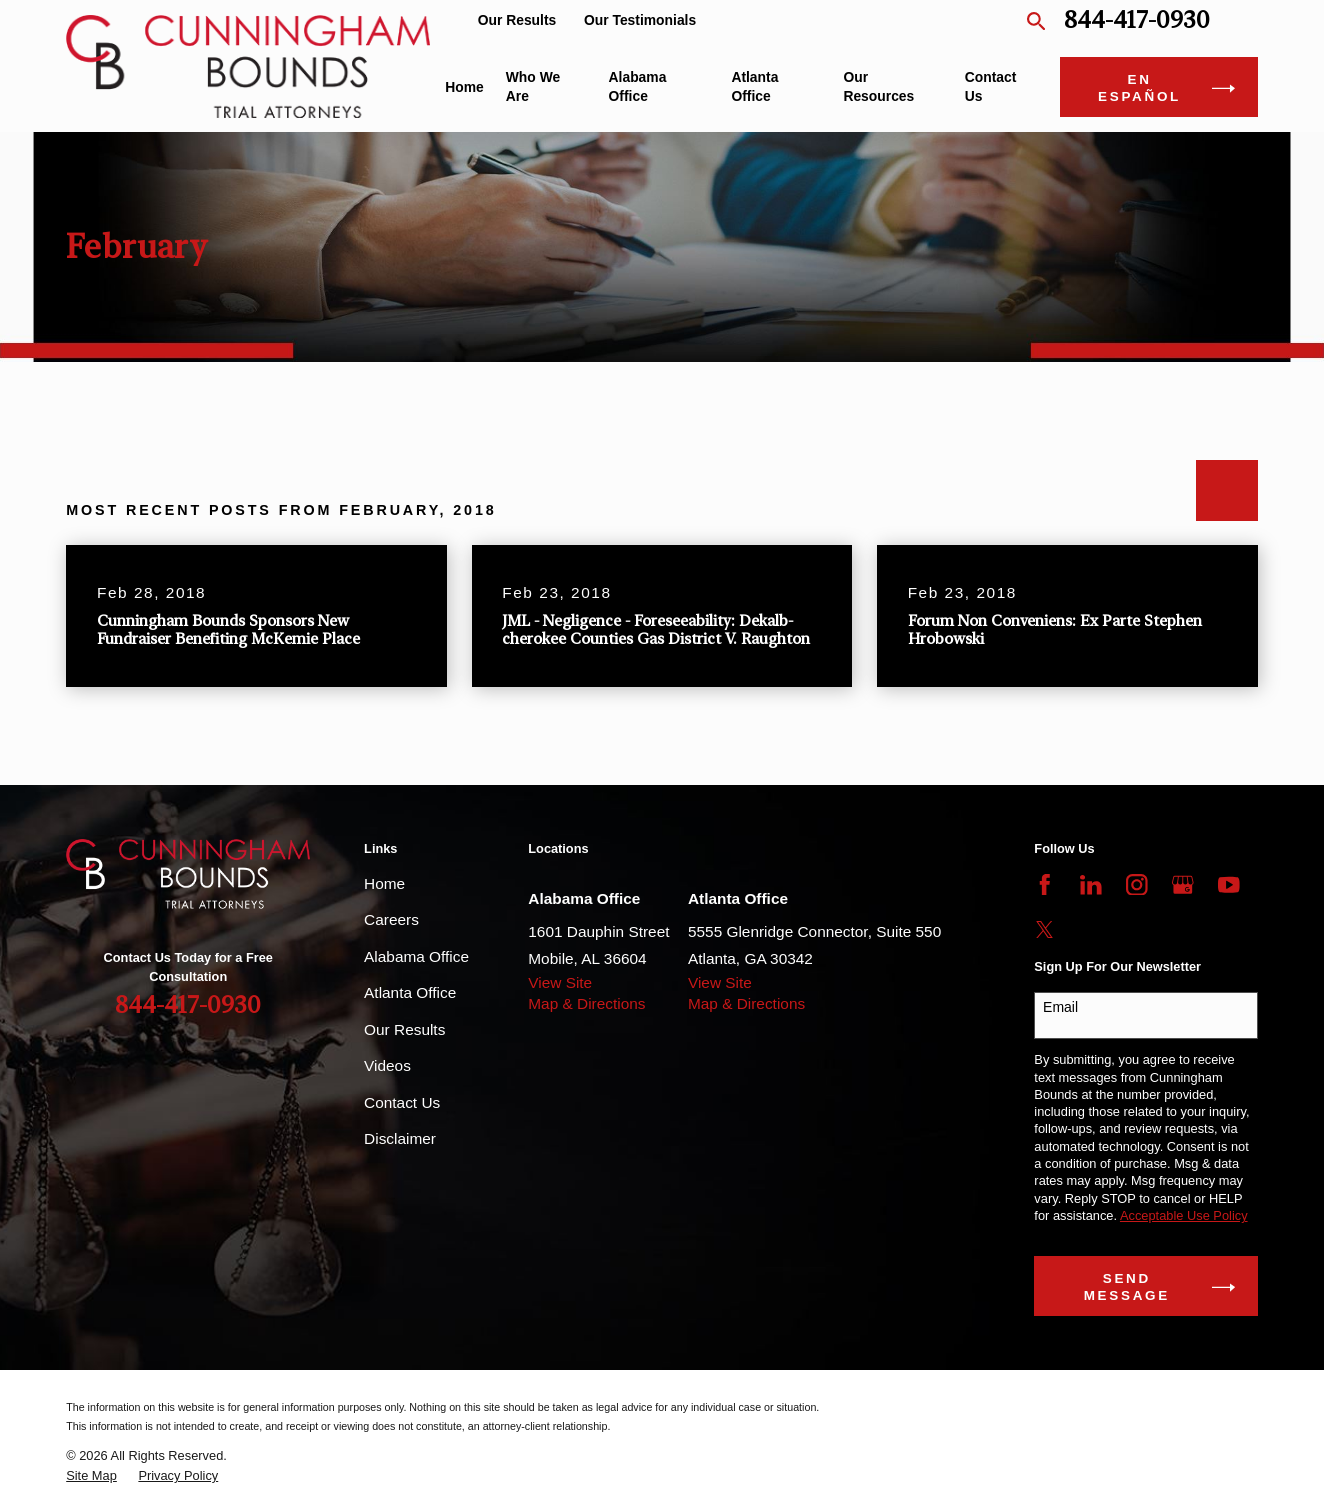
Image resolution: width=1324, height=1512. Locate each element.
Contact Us (402, 1102)
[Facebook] (1045, 885)
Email (1060, 1007)
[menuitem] (91, 1475)
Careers (391, 919)
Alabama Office (416, 956)
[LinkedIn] (1091, 885)
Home (384, 883)
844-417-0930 (1137, 20)
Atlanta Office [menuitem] (754, 86)
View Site (560, 982)
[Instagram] (1137, 885)
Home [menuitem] (464, 87)
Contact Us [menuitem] (991, 86)
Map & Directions (586, 1003)
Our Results (517, 20)
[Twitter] (1045, 930)
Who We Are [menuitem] (533, 86)
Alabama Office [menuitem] (638, 86)
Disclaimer (400, 1138)
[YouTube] (1229, 885)
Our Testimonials (640, 20)
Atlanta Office (410, 992)
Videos (387, 1065)
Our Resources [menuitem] (878, 86)
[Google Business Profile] (1183, 885)
